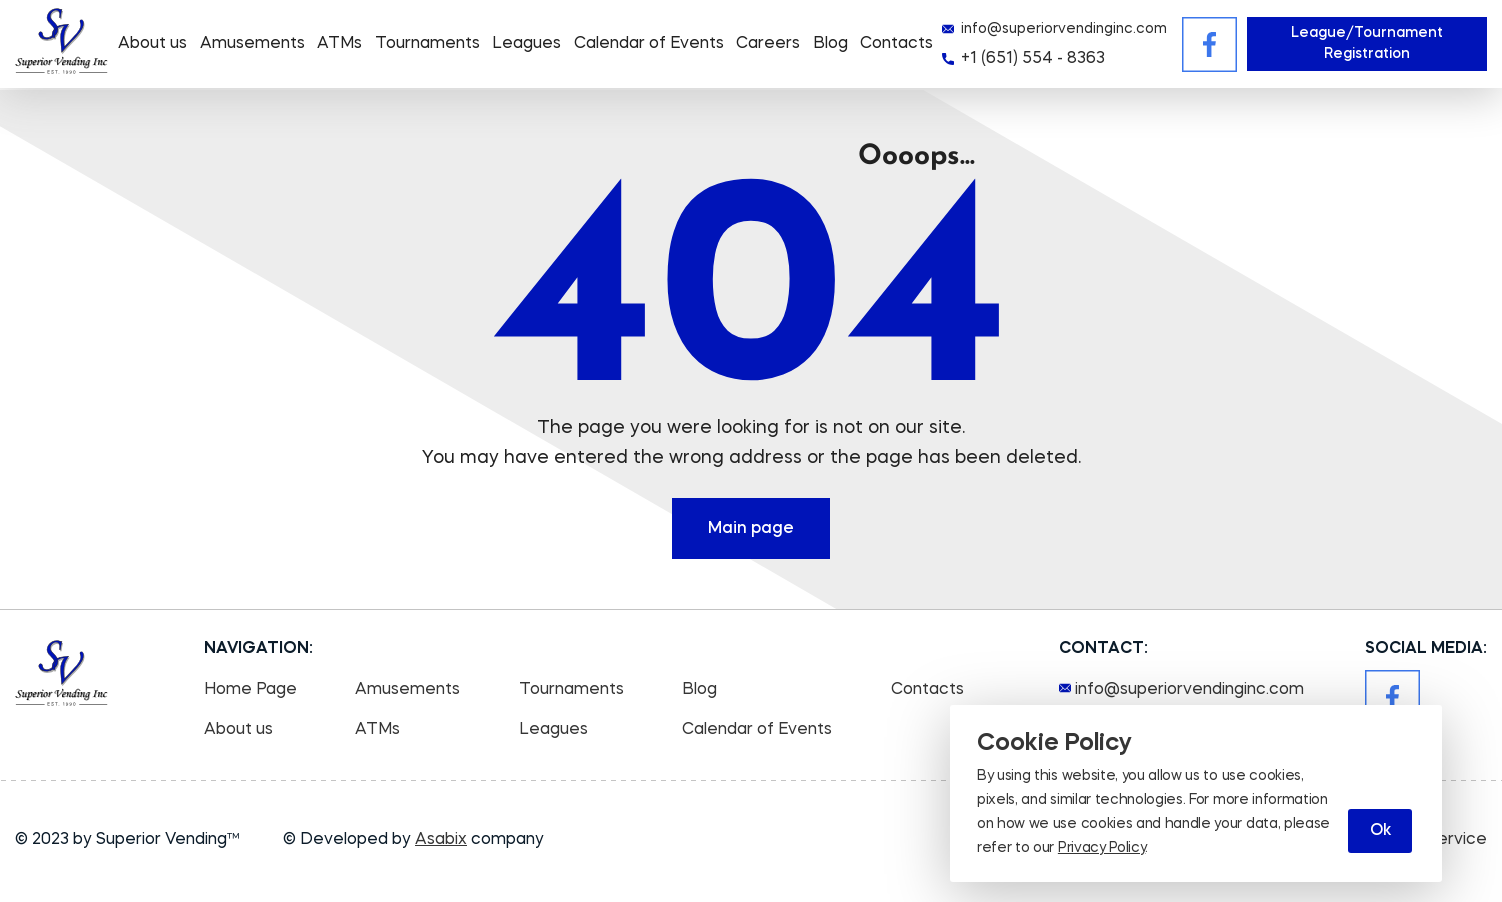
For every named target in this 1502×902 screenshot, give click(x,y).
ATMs (339, 44)
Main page (751, 529)
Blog (830, 44)
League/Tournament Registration (1367, 43)
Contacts (896, 44)
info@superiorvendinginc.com (1064, 29)
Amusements (252, 44)
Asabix (441, 840)
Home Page (250, 690)
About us (152, 44)
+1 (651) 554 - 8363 (1033, 59)
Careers (768, 44)
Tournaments (427, 44)
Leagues (526, 44)
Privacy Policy (1102, 848)
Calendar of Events (649, 44)
